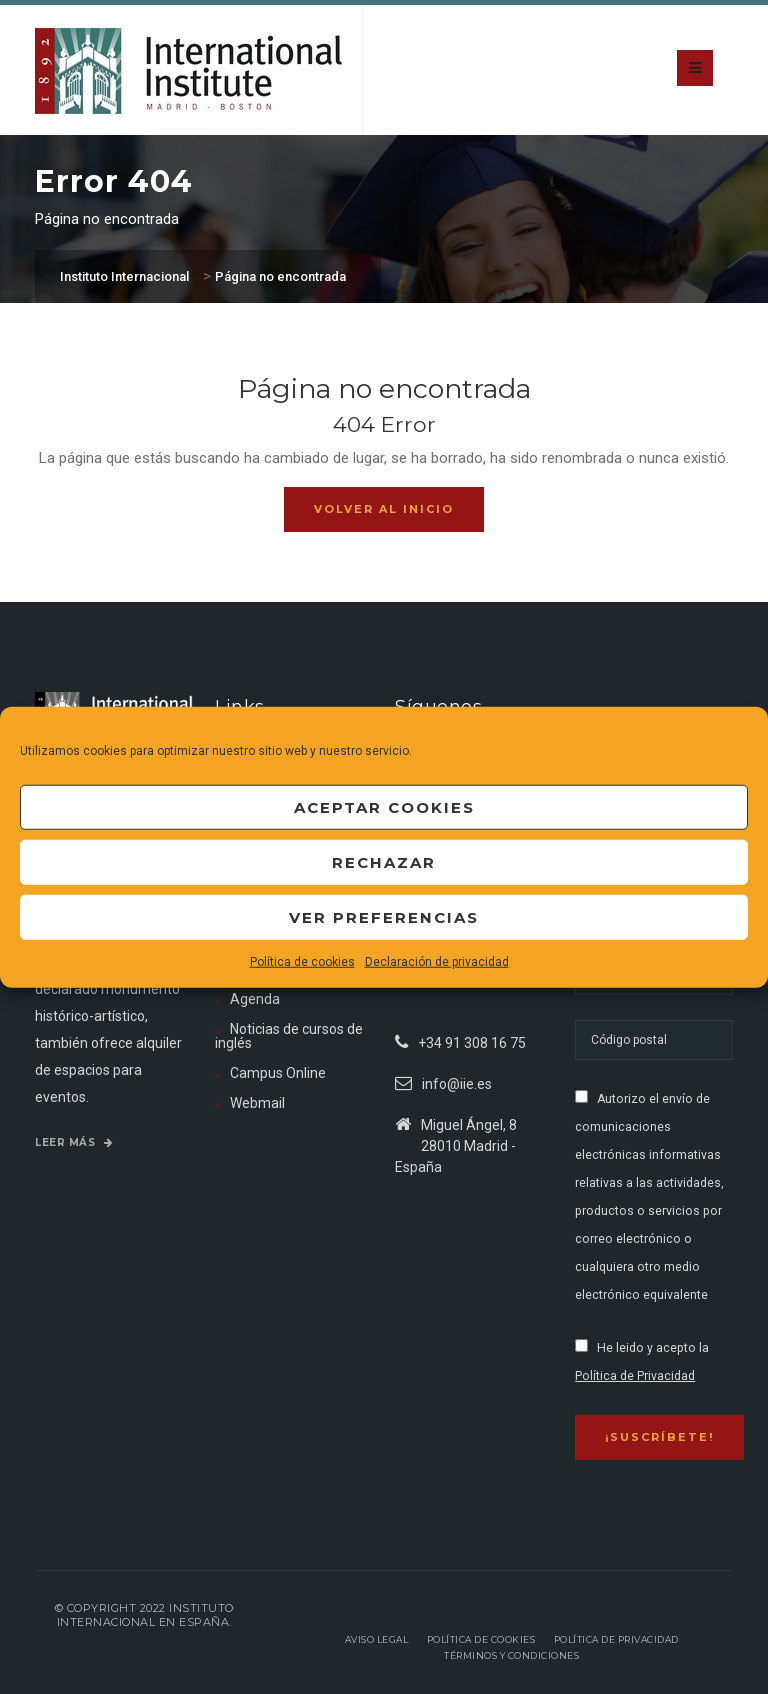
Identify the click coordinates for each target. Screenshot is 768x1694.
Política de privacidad (616, 1639)
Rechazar (384, 861)
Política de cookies (302, 962)
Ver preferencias (384, 916)
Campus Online (278, 1073)
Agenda (255, 999)
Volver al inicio (384, 509)
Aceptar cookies (384, 806)
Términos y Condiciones (511, 1655)
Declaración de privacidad (437, 962)
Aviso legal (377, 1639)
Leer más (74, 1142)
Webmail (257, 1103)
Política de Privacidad (635, 1376)
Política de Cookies (481, 1639)
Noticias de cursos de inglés (289, 1036)
